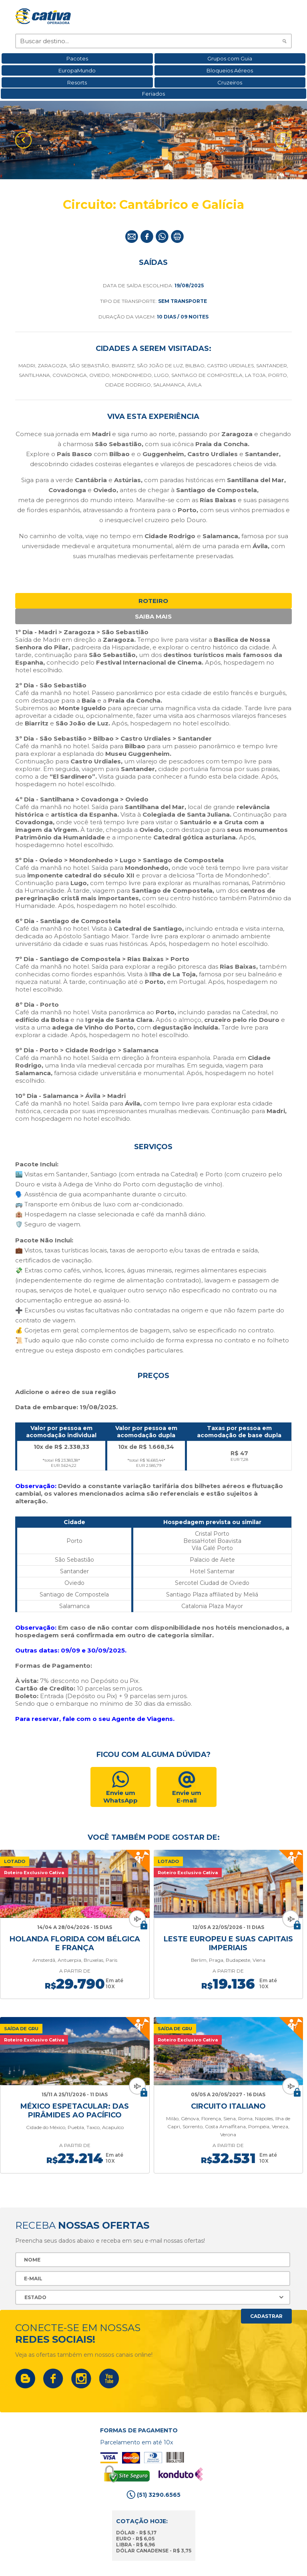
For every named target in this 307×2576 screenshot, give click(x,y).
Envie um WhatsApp (120, 1796)
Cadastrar (266, 2307)
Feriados (153, 93)
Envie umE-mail (186, 1796)
